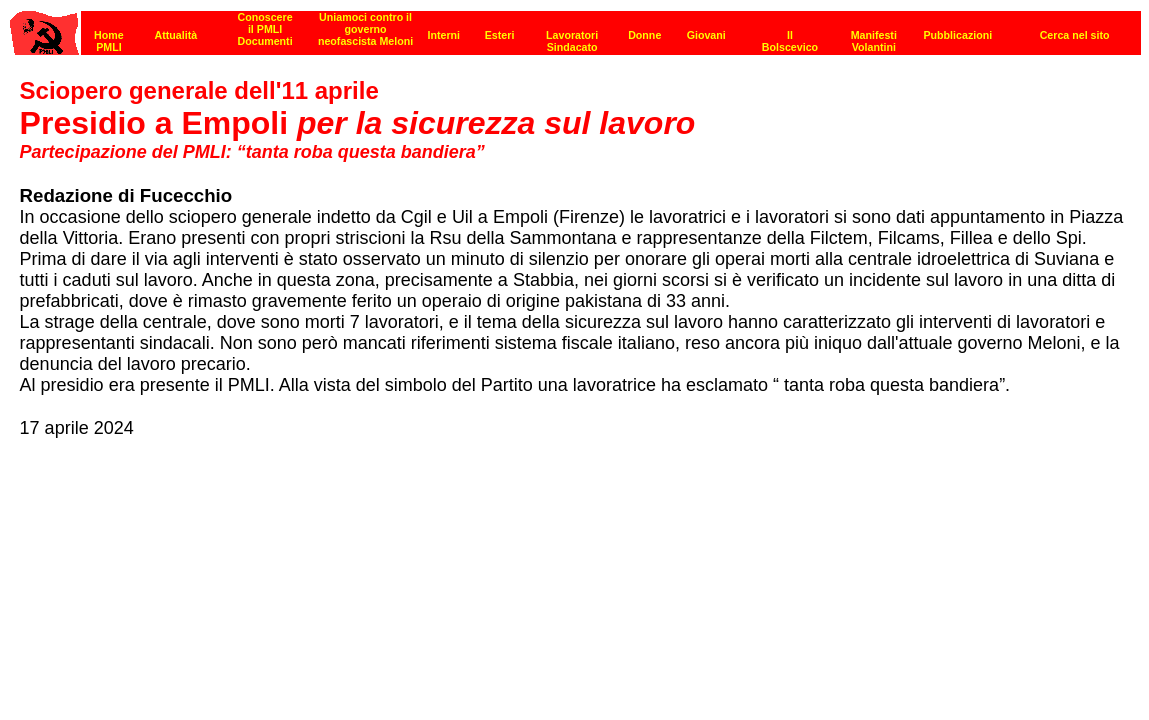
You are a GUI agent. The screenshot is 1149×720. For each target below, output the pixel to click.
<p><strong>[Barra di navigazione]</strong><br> (575, 27)
